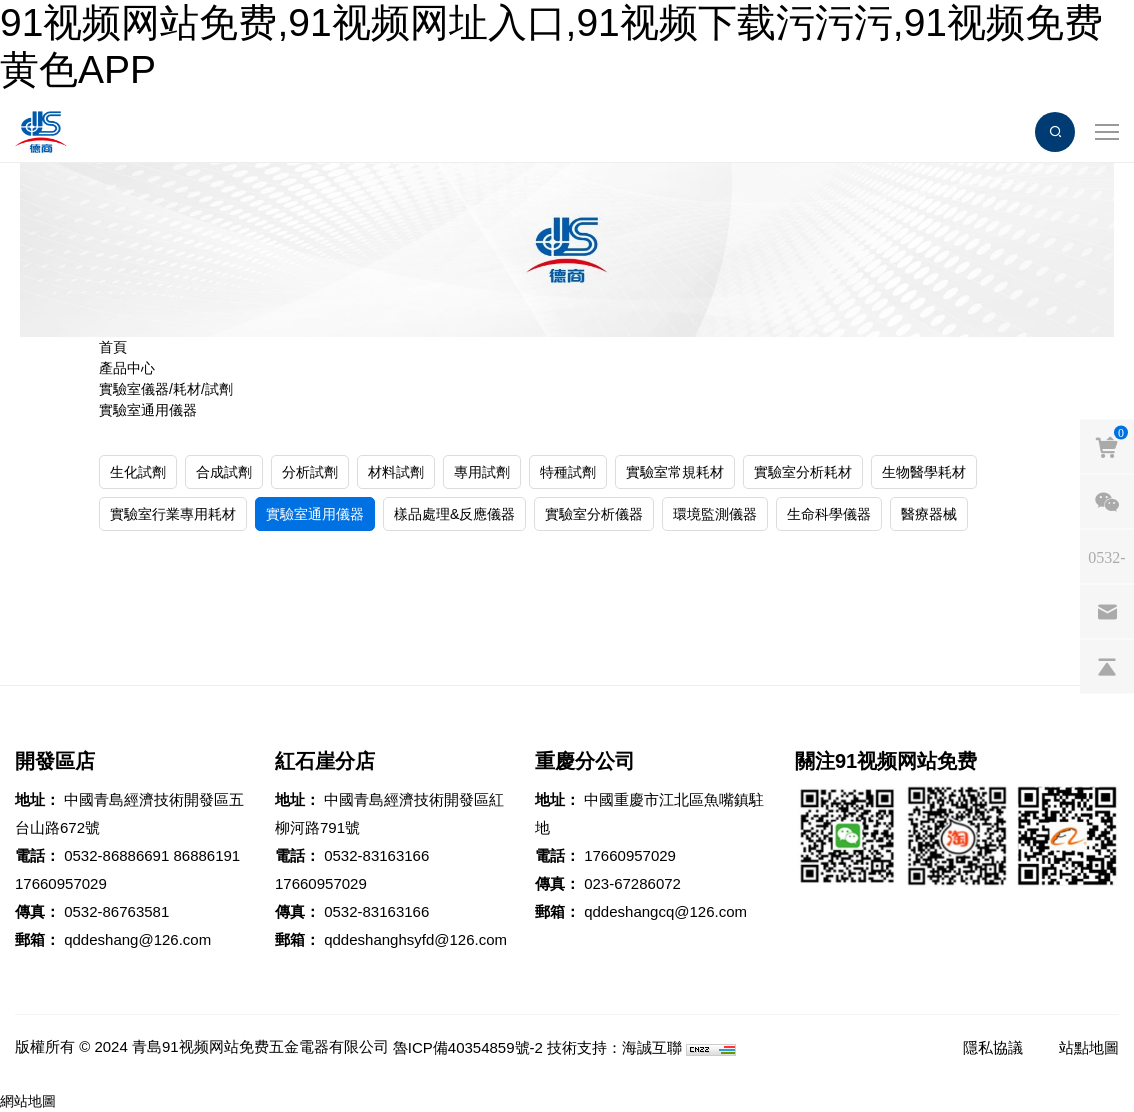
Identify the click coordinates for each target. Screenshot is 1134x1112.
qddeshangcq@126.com (665, 911)
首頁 (113, 347)
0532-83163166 (376, 855)
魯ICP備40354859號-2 (468, 1047)
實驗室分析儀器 (594, 514)
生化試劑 (138, 472)
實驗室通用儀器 (148, 410)
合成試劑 (224, 472)
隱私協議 (993, 1047)
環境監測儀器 (715, 514)
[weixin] (1107, 502)
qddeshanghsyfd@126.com (415, 939)
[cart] (1107, 447)
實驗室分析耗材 (803, 472)
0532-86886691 (116, 855)
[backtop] (1107, 667)
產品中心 (127, 368)
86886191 (206, 855)
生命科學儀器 (829, 514)
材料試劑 (396, 472)
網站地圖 (28, 1101)
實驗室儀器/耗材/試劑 (166, 389)
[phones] (1107, 557)
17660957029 (61, 883)
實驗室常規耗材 (675, 472)
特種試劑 (568, 472)
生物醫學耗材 (924, 472)
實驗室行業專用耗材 (173, 514)
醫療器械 (929, 514)
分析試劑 (310, 472)
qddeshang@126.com (137, 939)
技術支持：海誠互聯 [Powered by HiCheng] (614, 1047)
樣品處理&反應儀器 (454, 514)
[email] (1107, 612)
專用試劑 (482, 472)
